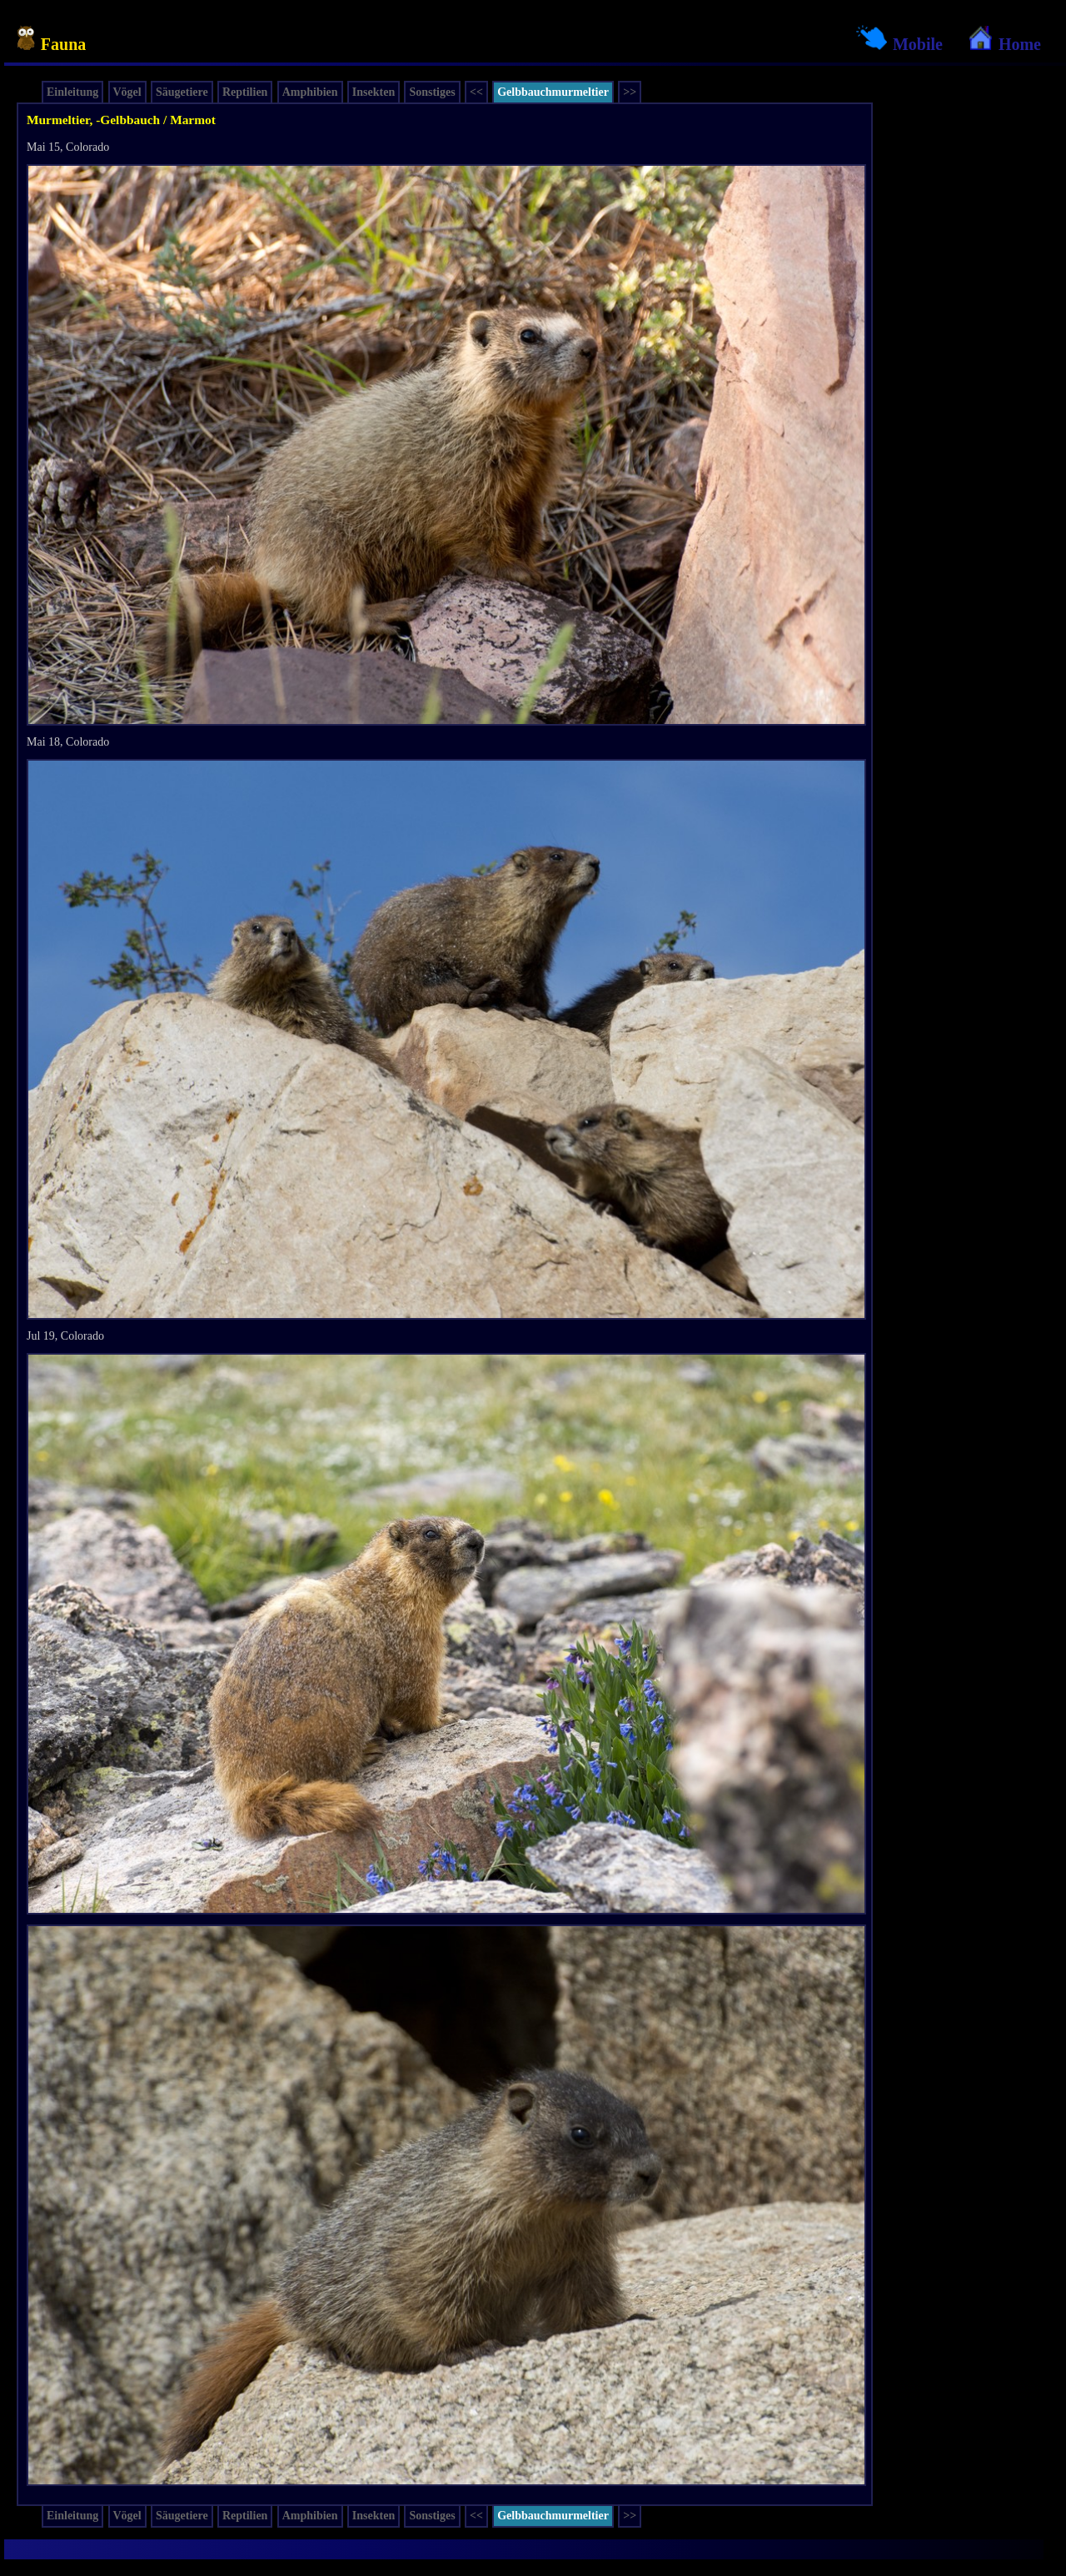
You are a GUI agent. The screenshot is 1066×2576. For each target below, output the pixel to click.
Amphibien (310, 92)
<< (476, 92)
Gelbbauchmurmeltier (553, 92)
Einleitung (72, 92)
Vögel (127, 92)
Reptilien (244, 92)
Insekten (373, 92)
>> (629, 92)
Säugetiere (182, 92)
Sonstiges (432, 92)
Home (1004, 44)
